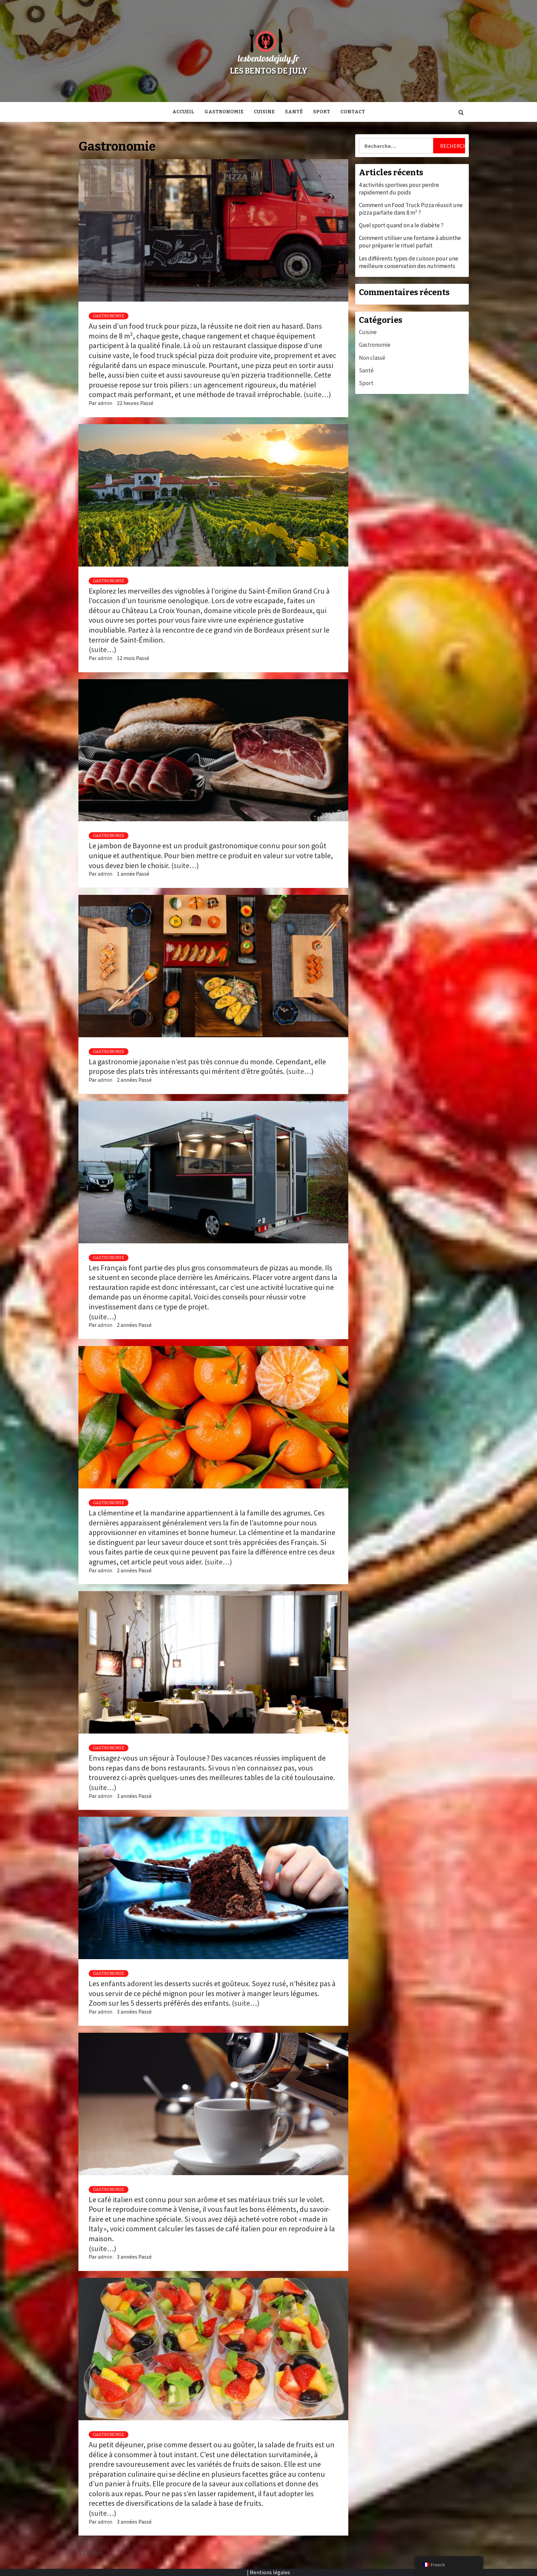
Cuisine (264, 112)
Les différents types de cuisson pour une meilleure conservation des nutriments (408, 262)
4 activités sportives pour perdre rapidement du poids (399, 188)
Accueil (183, 112)
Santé (294, 112)
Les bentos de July (269, 71)
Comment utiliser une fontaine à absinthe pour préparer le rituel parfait (410, 241)
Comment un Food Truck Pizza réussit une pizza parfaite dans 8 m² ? (411, 208)
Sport (321, 112)
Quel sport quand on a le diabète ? (401, 225)
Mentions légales (270, 2572)
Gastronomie (223, 112)
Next (96, 2553)
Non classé (372, 357)
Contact (352, 112)
